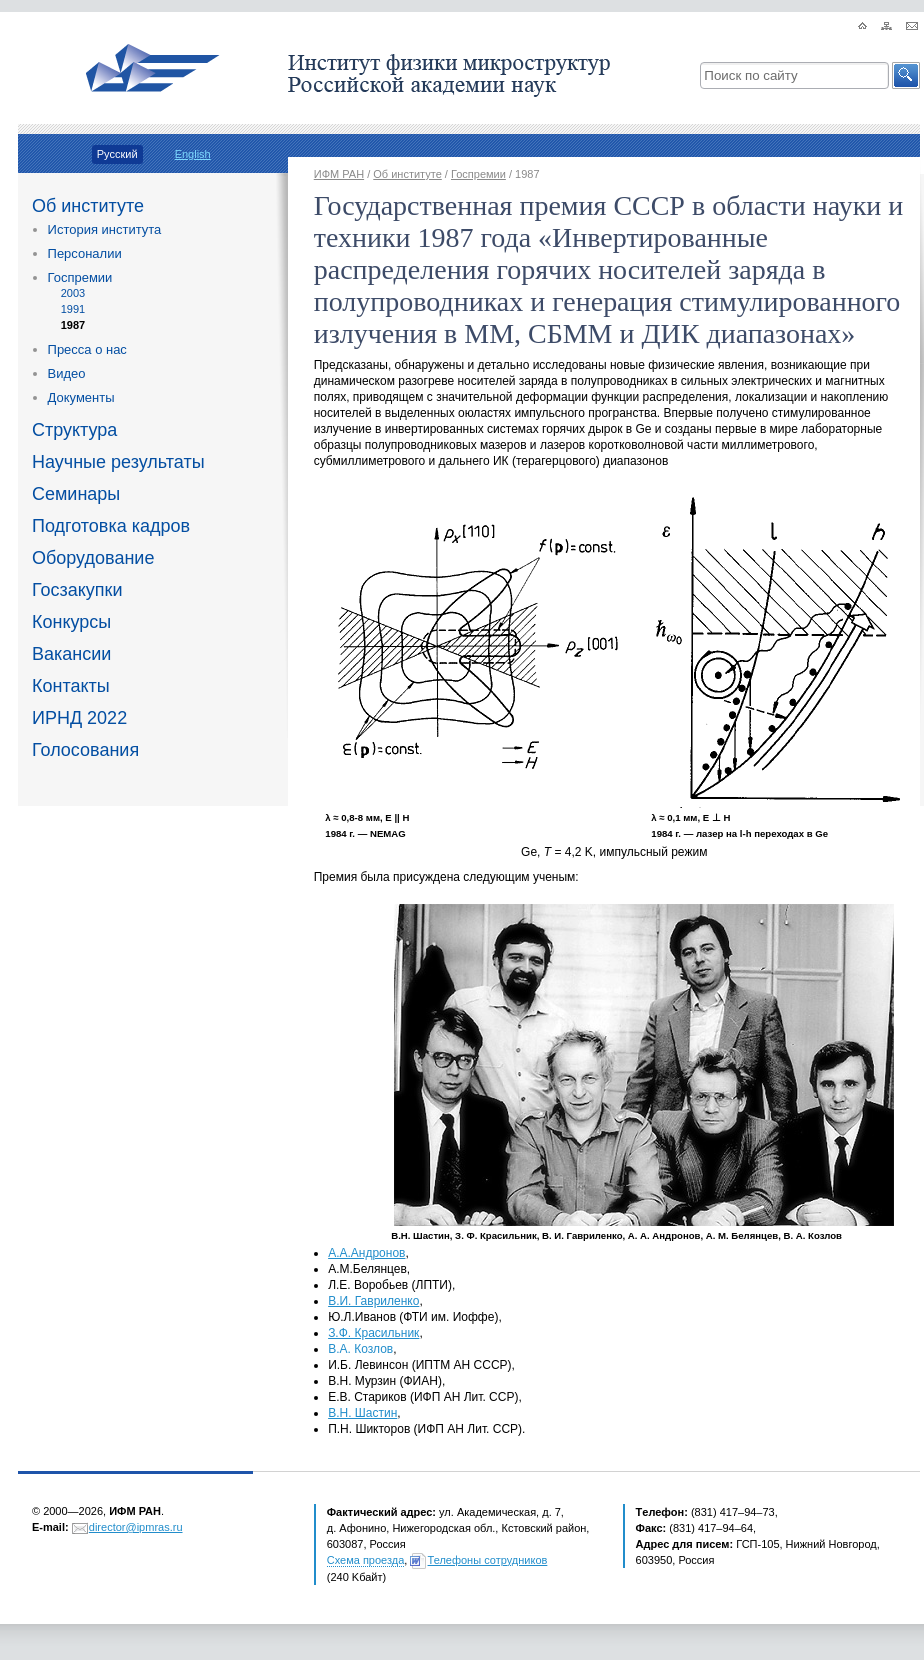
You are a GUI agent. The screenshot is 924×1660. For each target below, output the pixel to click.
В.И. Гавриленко (373, 1301)
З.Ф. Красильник (373, 1333)
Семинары (76, 494)
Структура (74, 430)
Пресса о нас (87, 349)
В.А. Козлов (360, 1349)
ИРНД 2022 (79, 718)
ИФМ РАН (339, 174)
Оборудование (93, 558)
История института (105, 229)
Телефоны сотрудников (488, 1560)
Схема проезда (366, 1560)
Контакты (71, 686)
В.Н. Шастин (362, 1413)
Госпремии (80, 277)
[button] (906, 75)
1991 (73, 309)
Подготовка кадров (111, 526)
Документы (81, 397)
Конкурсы (71, 622)
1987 (73, 325)
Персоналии (85, 253)
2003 (73, 293)
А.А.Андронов (366, 1253)
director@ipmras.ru (136, 1527)
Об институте (88, 206)
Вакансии (71, 654)
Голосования (85, 750)
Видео (67, 373)
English (193, 154)
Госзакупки (77, 590)
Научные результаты (118, 462)
